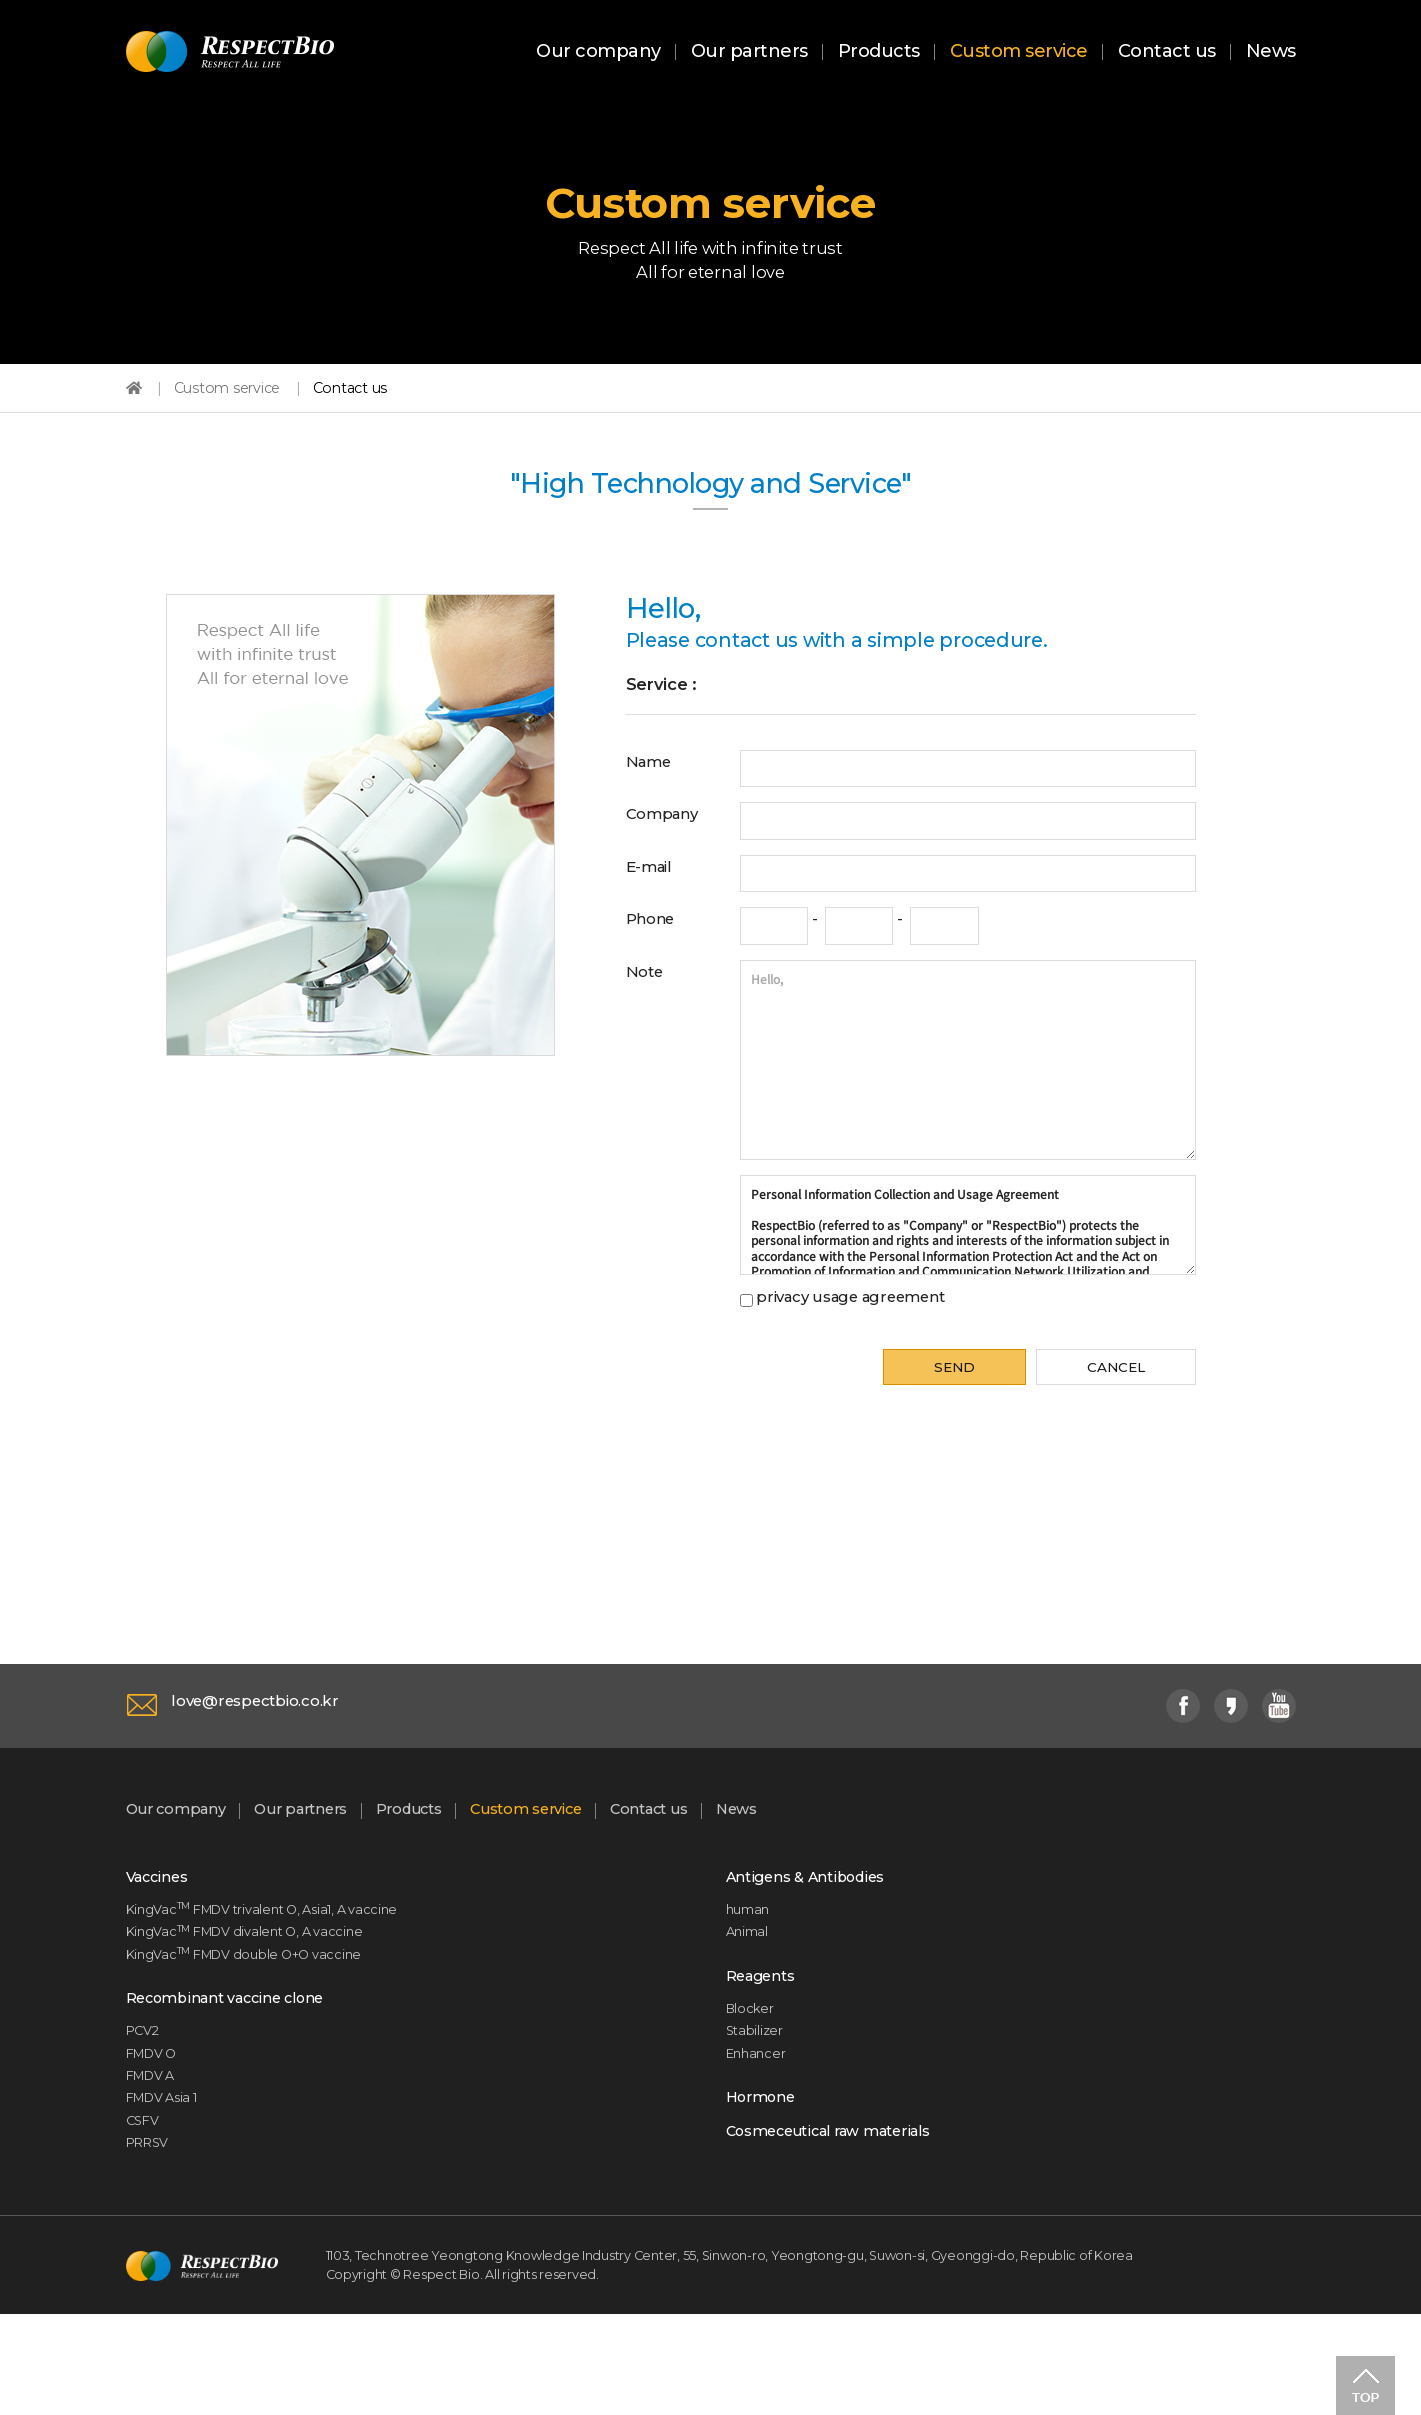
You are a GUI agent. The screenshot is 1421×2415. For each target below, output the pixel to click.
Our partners (749, 53)
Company (668, 853)
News (1271, 53)
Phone (655, 963)
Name (652, 799)
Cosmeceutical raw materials (845, 2221)
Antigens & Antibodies (817, 1937)
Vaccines (162, 1937)
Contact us (1167, 53)
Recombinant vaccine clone (240, 2072)
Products (879, 53)
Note (647, 1017)
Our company (598, 53)
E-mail (653, 908)
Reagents (765, 2047)
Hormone (765, 2182)
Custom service (1019, 53)
